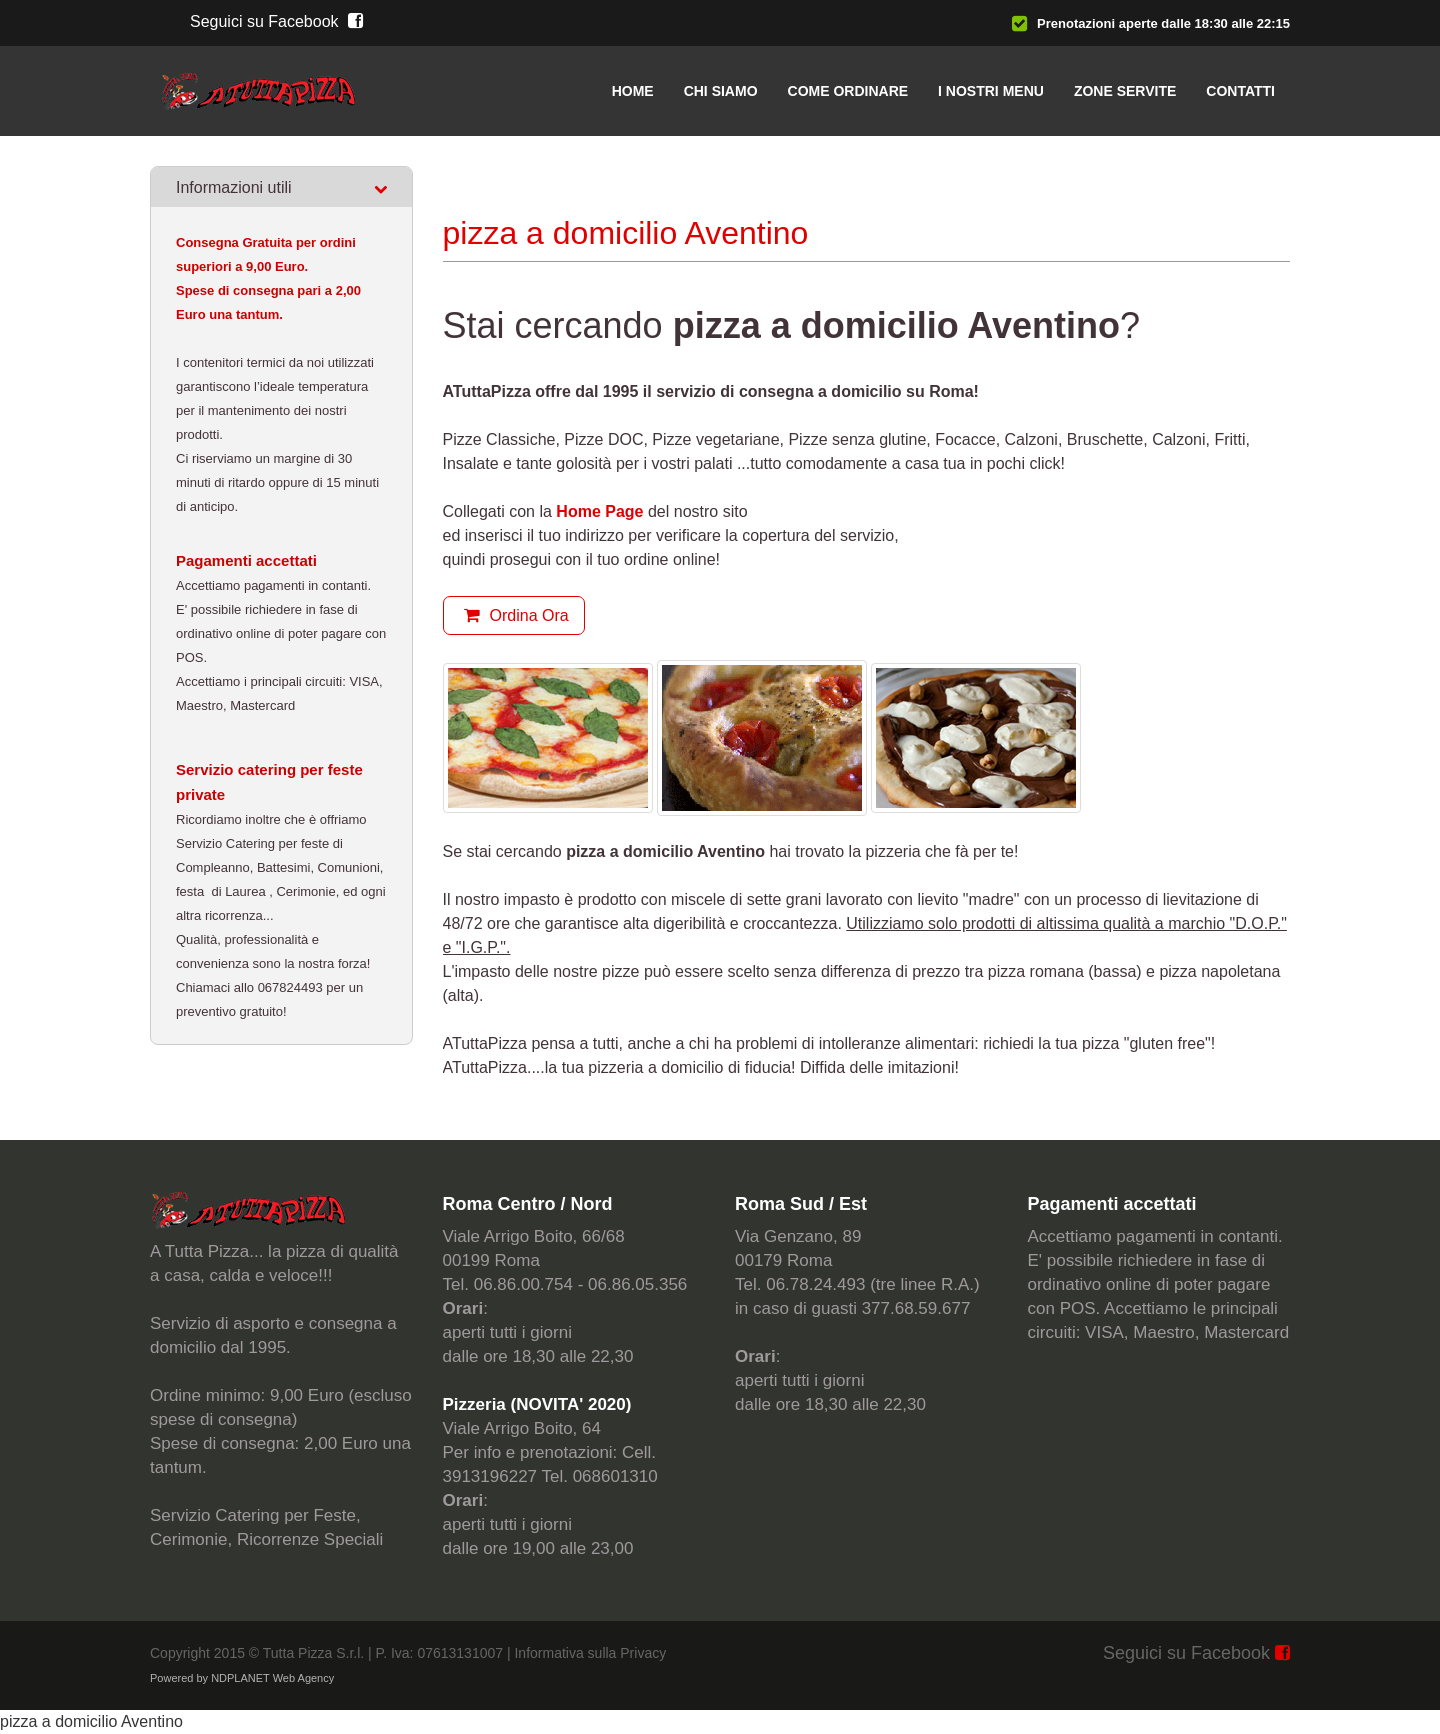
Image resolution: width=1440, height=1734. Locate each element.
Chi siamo (721, 91)
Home (633, 91)
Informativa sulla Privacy (590, 1653)
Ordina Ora (514, 615)
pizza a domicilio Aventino (91, 1721)
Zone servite (1125, 91)
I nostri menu (991, 91)
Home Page (599, 511)
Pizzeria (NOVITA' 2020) (537, 1404)
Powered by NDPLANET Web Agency (242, 1678)
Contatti (1240, 91)
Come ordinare (848, 91)
